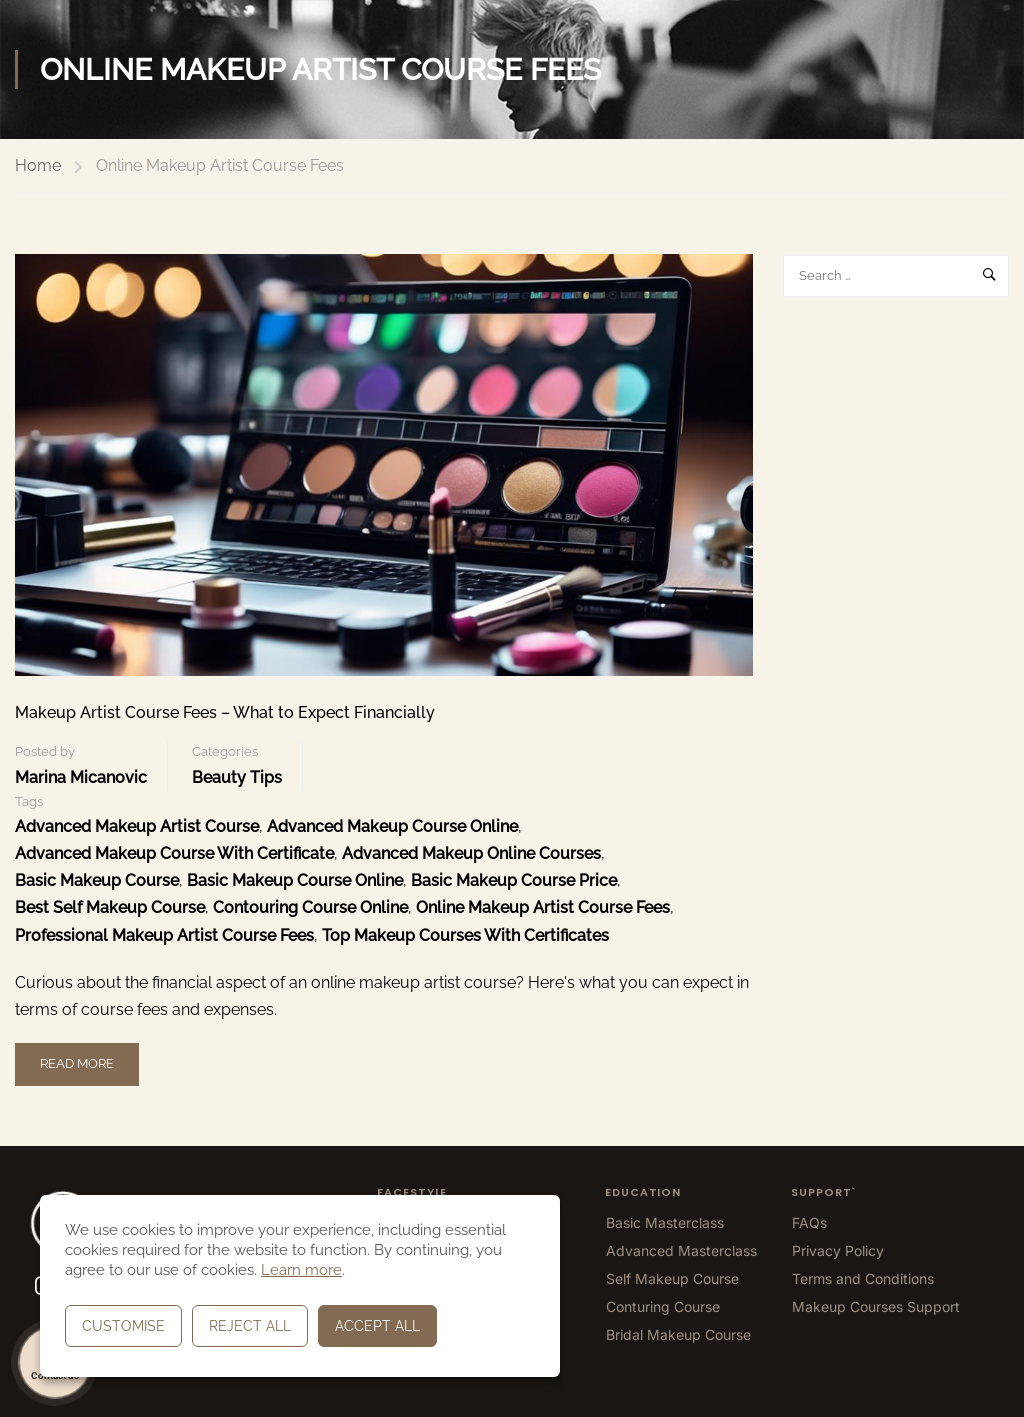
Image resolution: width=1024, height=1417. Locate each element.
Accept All (377, 1326)
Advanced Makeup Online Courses (471, 853)
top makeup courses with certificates (465, 935)
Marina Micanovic (81, 777)
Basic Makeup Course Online (295, 880)
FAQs (809, 1222)
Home (38, 165)
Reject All (250, 1326)
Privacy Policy (838, 1250)
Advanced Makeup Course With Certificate (174, 853)
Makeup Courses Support (876, 1306)
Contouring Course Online (310, 907)
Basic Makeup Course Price (514, 880)
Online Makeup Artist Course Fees (543, 907)
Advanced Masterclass (681, 1250)
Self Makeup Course (672, 1278)
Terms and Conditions (863, 1278)
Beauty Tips (237, 777)
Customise (123, 1326)
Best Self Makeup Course (110, 907)
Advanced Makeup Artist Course (137, 826)
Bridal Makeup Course (678, 1334)
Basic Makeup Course (97, 880)
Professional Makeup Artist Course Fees (164, 935)
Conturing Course (663, 1306)
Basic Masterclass (665, 1222)
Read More (81, 1057)
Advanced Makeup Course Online (392, 826)
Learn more (301, 1270)
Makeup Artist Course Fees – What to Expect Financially (225, 712)
